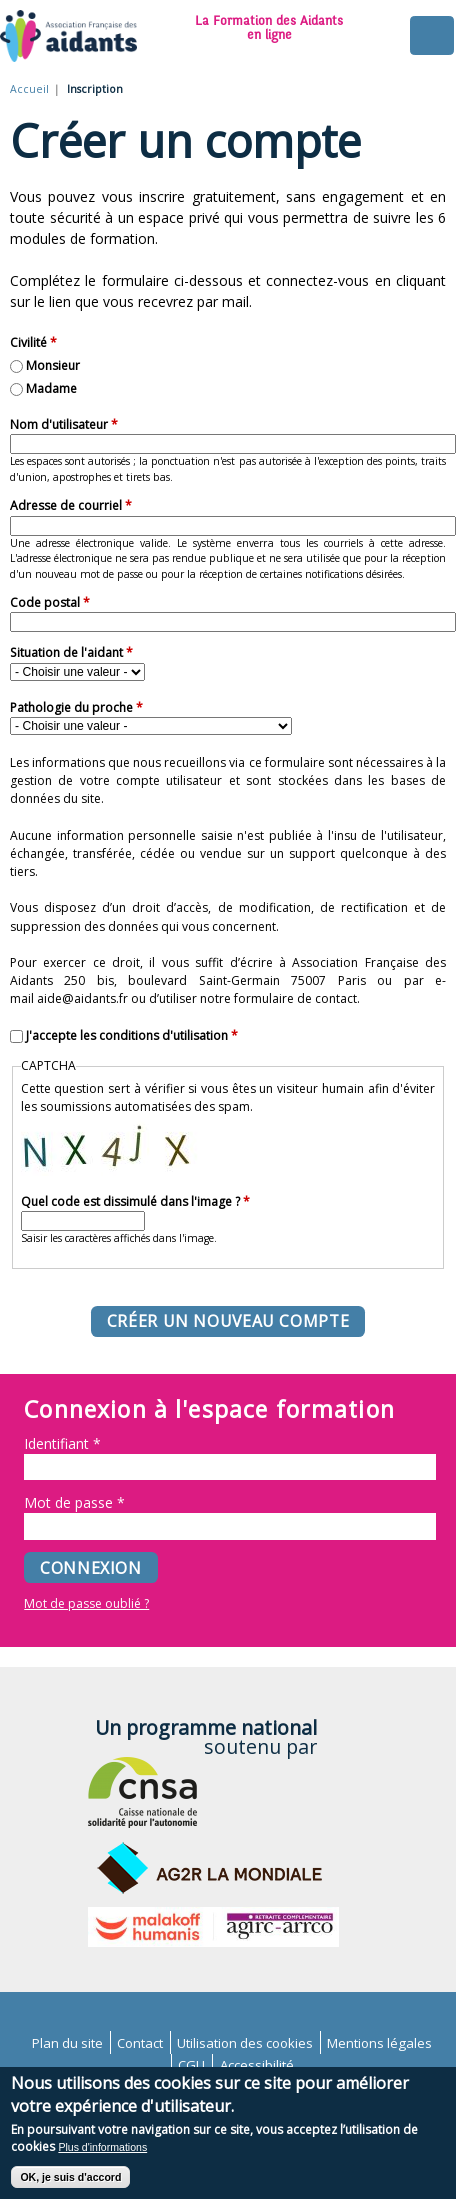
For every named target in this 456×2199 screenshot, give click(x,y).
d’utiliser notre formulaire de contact (253, 998)
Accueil (29, 89)
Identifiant (62, 1443)
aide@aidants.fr (82, 998)
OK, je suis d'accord (70, 2188)
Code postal (50, 602)
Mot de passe (74, 1502)
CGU (191, 2065)
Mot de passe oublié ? (86, 1603)
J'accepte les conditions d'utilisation (132, 1035)
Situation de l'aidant (71, 652)
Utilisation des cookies (245, 2043)
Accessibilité (257, 2065)
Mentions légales (379, 2043)
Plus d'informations (102, 2157)
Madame (51, 388)
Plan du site (67, 2043)
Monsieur (53, 365)
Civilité (33, 342)
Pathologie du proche (76, 707)
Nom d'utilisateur (64, 424)
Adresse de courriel (71, 505)
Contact (140, 2043)
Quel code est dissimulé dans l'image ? (135, 1201)
